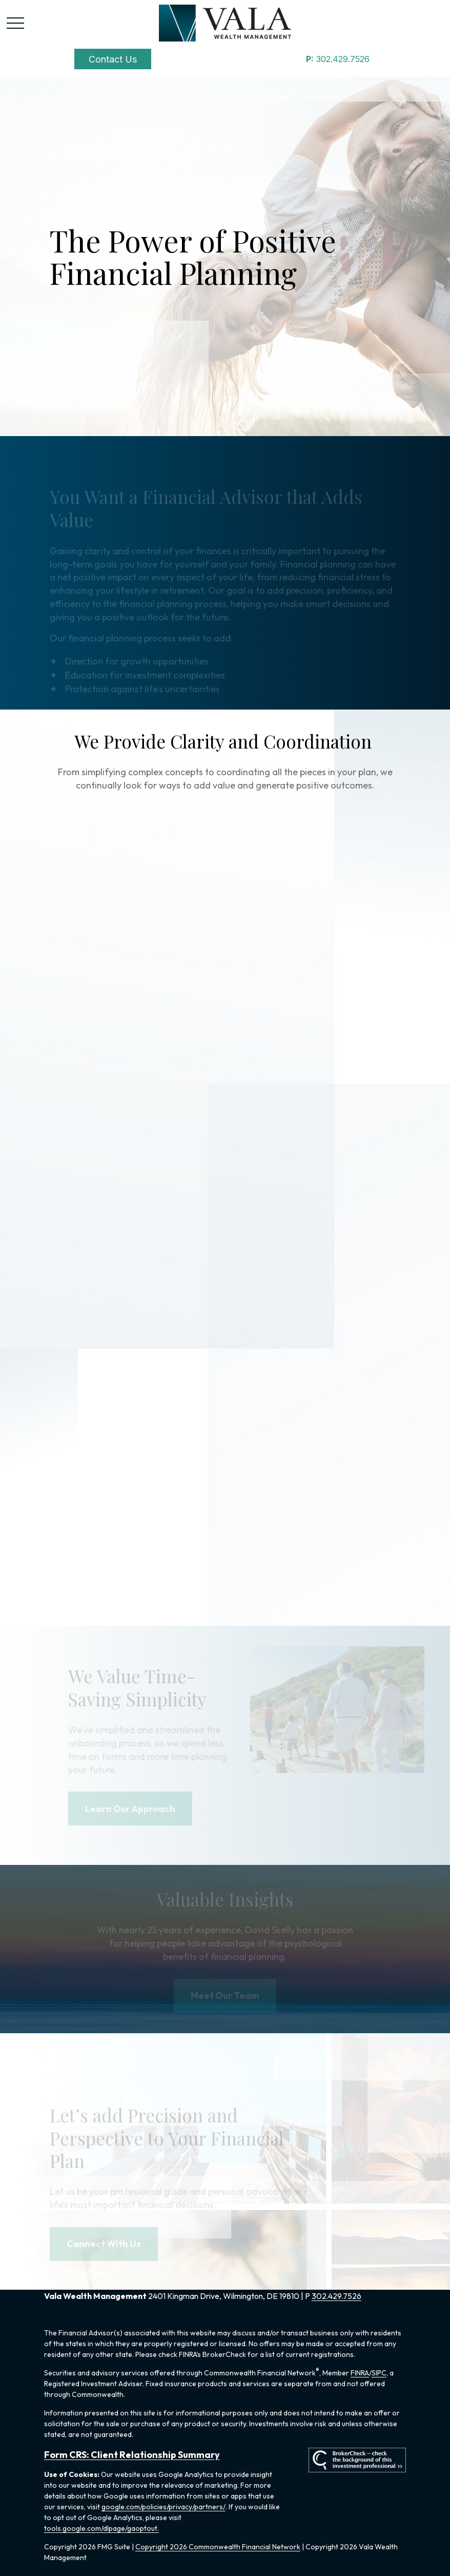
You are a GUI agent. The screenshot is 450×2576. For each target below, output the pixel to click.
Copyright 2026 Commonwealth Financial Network (217, 2546)
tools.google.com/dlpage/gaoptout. (101, 2528)
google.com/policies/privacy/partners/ (163, 2506)
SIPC (379, 2372)
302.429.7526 (338, 59)
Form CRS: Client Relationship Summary (132, 2455)
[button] (113, 59)
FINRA (360, 2372)
